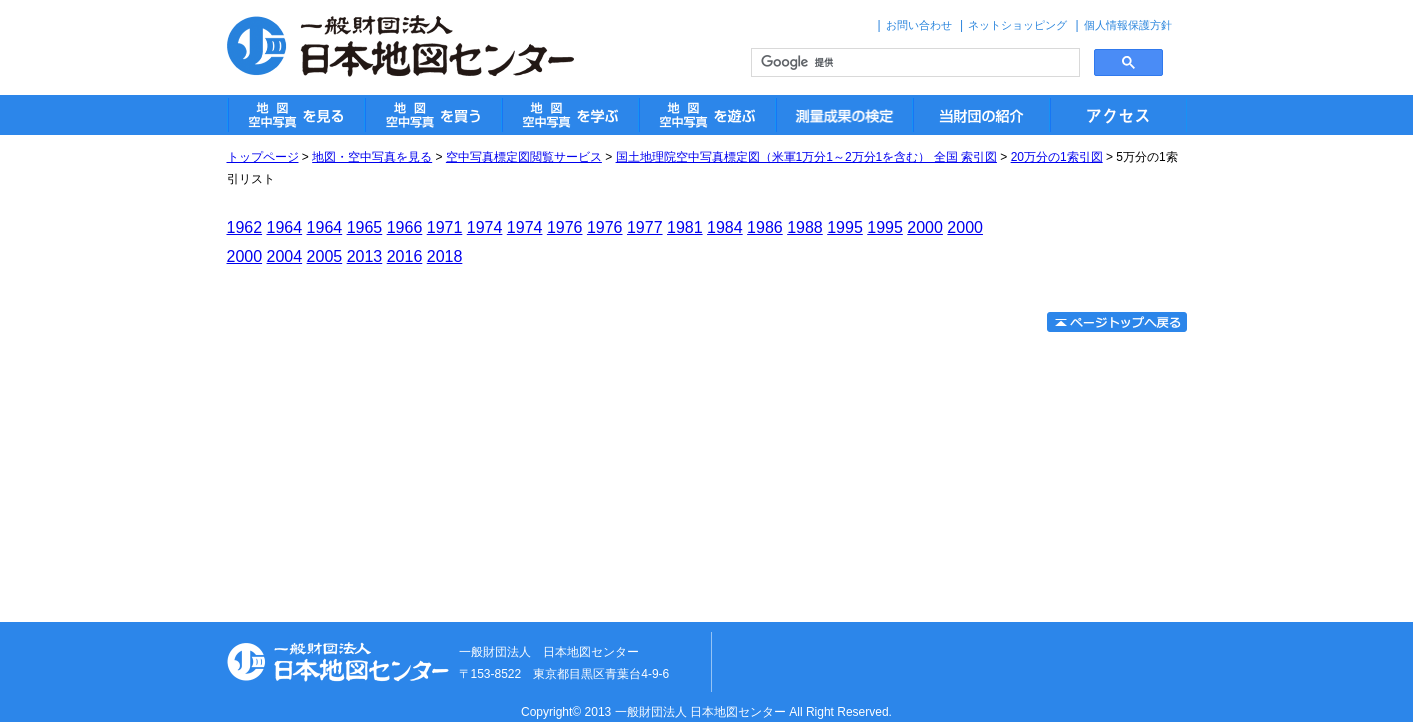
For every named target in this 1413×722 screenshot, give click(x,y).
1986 (765, 227)
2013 (365, 256)
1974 (485, 227)
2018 (445, 256)
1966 (405, 227)
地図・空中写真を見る (372, 157)
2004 (285, 256)
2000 (925, 227)
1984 (725, 227)
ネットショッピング (1017, 25)
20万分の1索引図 (1057, 157)
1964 (285, 227)
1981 (685, 227)
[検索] (913, 63)
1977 (645, 227)
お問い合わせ (919, 25)
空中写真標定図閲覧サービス (524, 157)
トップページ (263, 157)
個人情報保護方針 (1128, 25)
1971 (445, 227)
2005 (325, 256)
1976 (565, 227)
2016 (405, 256)
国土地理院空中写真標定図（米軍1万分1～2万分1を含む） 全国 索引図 (806, 157)
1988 (805, 227)
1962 (245, 227)
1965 (365, 227)
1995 (845, 227)
